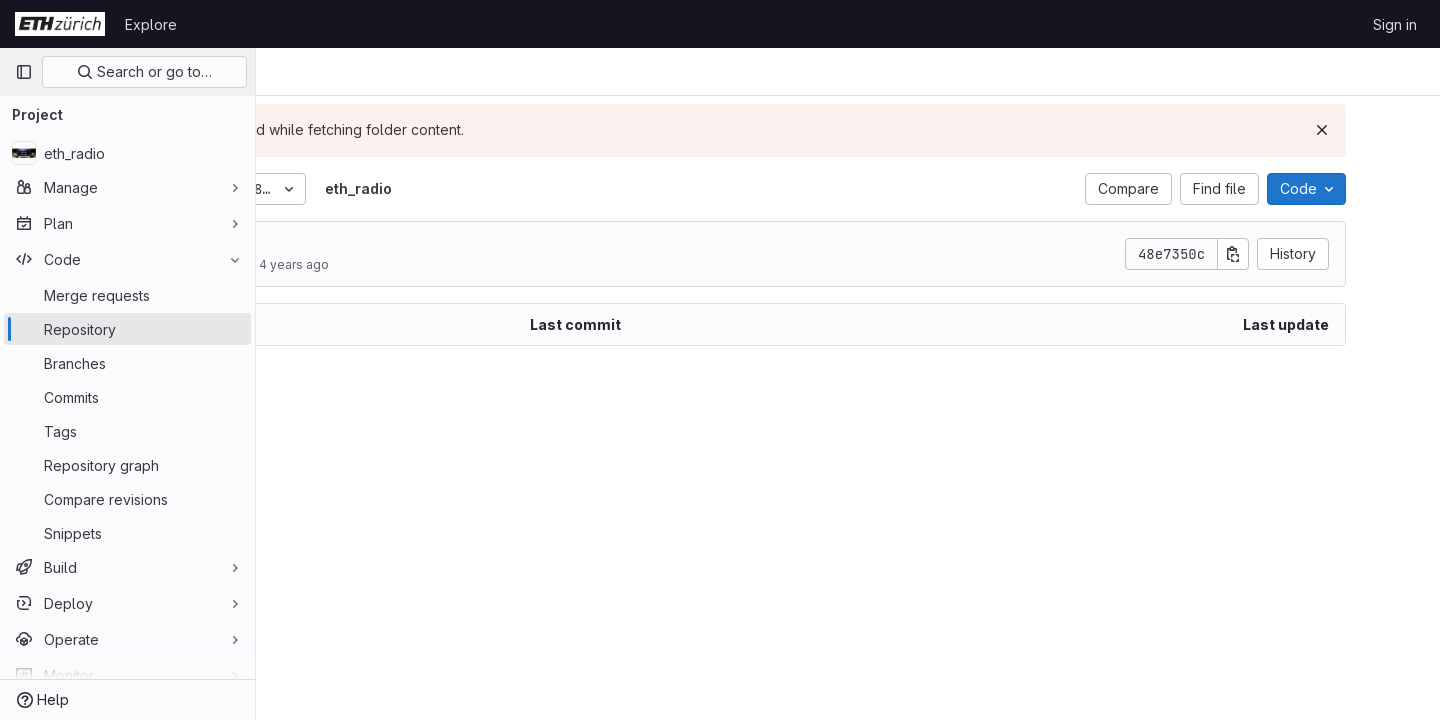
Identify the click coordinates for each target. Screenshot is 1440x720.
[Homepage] (60, 24)
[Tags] (127, 431)
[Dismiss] (1392, 130)
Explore (151, 24)
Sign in (1395, 24)
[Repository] (127, 329)
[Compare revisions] (127, 499)
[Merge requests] (127, 295)
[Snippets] (127, 533)
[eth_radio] (127, 153)
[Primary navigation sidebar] (24, 72)
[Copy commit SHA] (1303, 254)
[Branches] (127, 363)
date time (369, 244)
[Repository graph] (127, 465)
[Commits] (127, 397)
